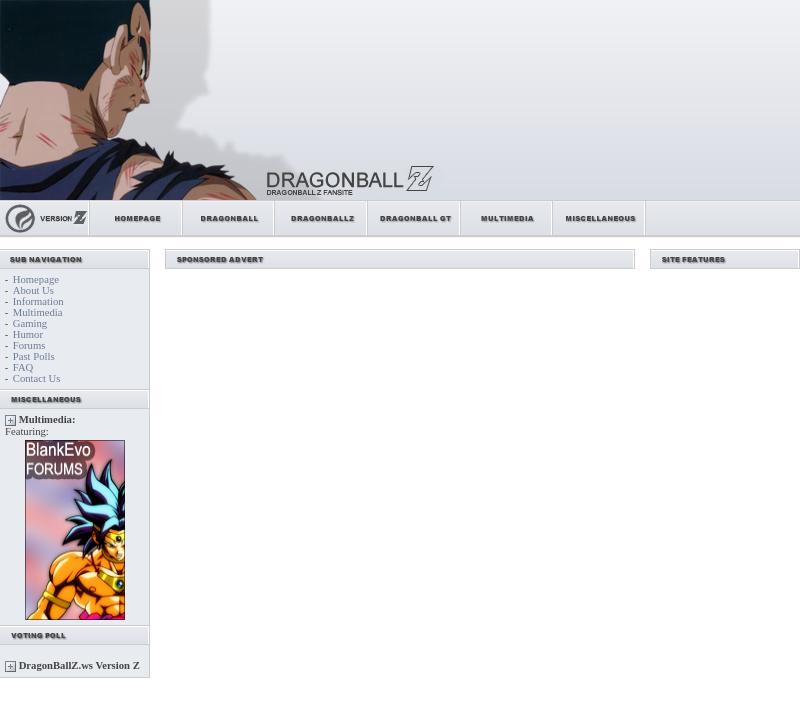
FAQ (23, 367)
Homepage (36, 279)
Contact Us (37, 378)
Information (38, 301)
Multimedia (38, 312)
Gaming (30, 323)
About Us (33, 290)
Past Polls (34, 356)
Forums (29, 345)
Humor (28, 334)
